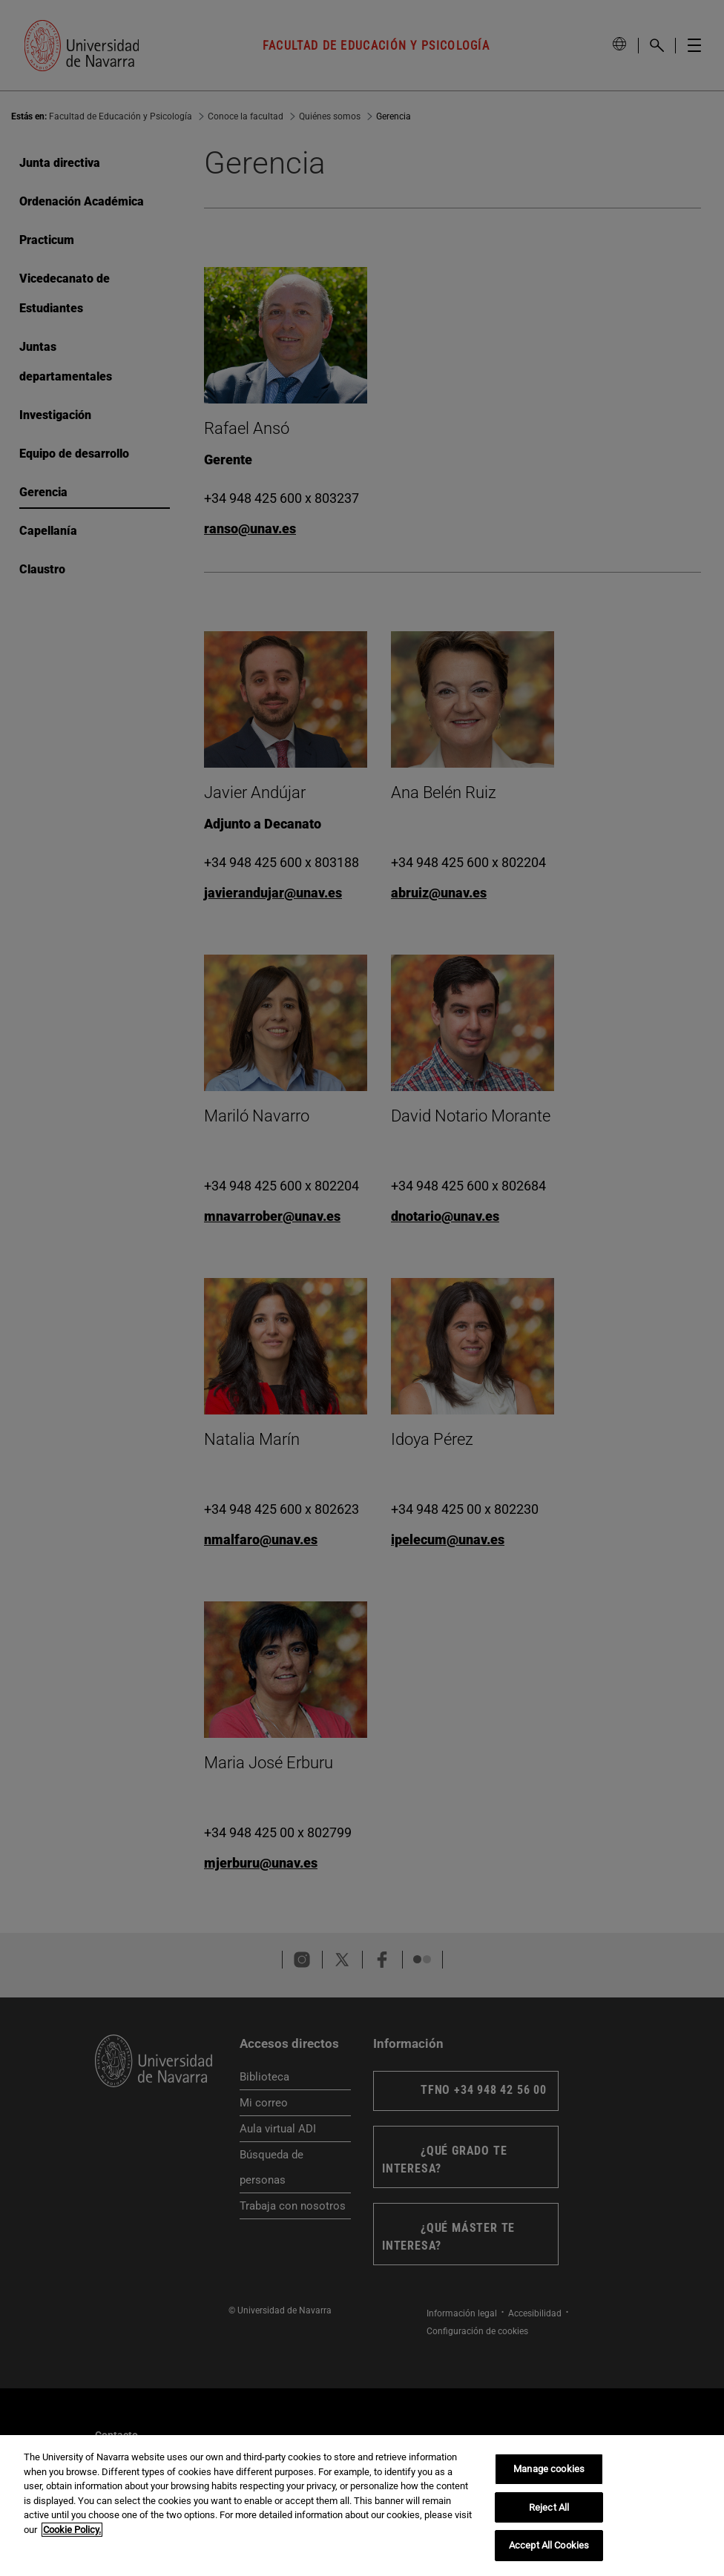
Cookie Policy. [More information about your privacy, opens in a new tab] (72, 2529)
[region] (362, 2505)
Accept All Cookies (549, 2545)
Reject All (549, 2507)
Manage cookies (549, 2468)
